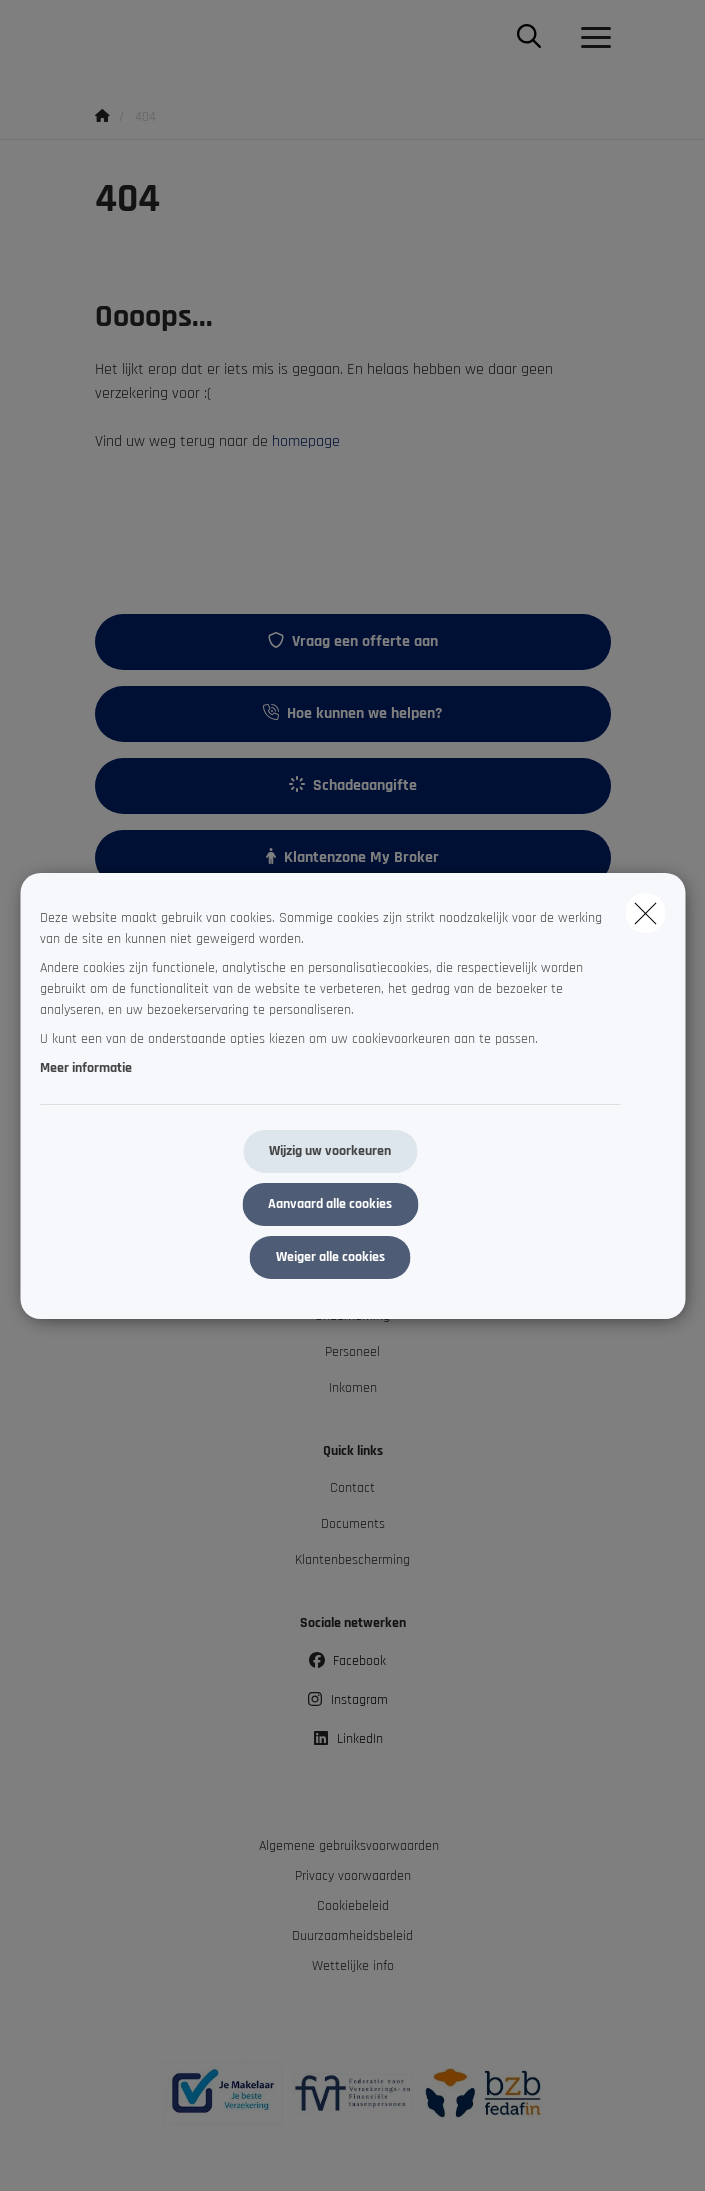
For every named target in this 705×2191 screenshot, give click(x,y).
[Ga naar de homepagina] (107, 37)
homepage (306, 441)
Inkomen (353, 1388)
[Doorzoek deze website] (529, 38)
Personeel (352, 1352)
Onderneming (352, 1316)
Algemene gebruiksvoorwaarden (349, 1846)
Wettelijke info (353, 1966)
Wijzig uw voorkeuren (330, 1151)
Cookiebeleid (353, 1906)
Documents (353, 1524)
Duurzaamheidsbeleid (352, 1936)
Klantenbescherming (352, 1560)
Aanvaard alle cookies (330, 1204)
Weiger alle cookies (330, 1257)
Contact (352, 1488)
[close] (645, 913)
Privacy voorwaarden (353, 1876)
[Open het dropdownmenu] (591, 38)
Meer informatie (86, 1068)
